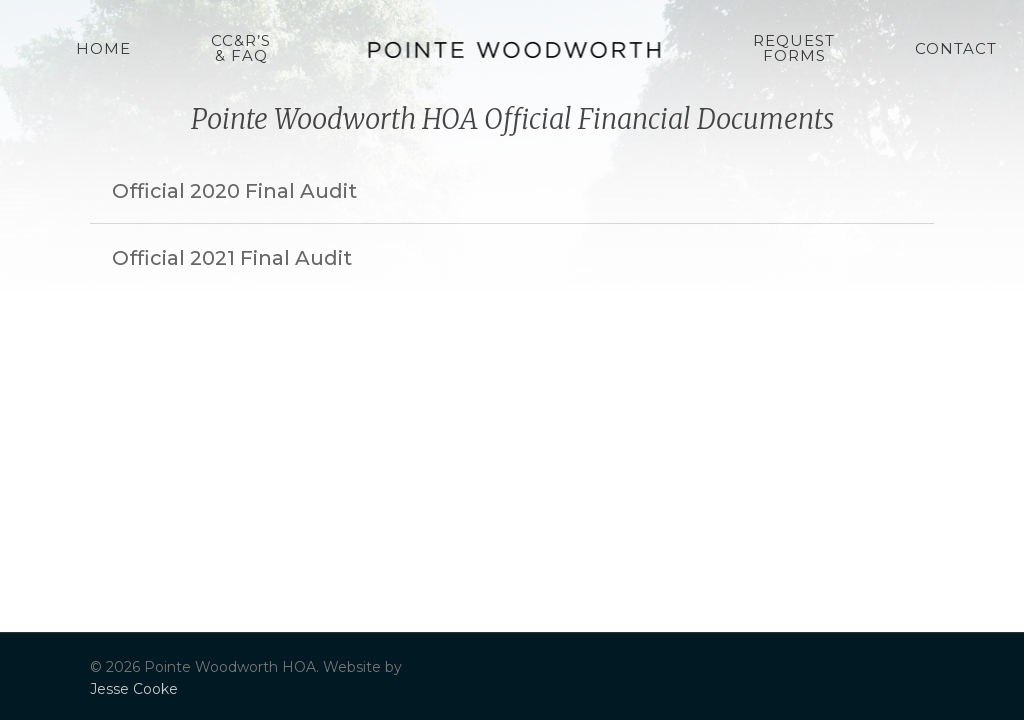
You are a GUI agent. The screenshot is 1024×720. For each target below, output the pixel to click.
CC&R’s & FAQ (241, 48)
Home (103, 48)
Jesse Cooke (134, 689)
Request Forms (794, 48)
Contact (956, 48)
